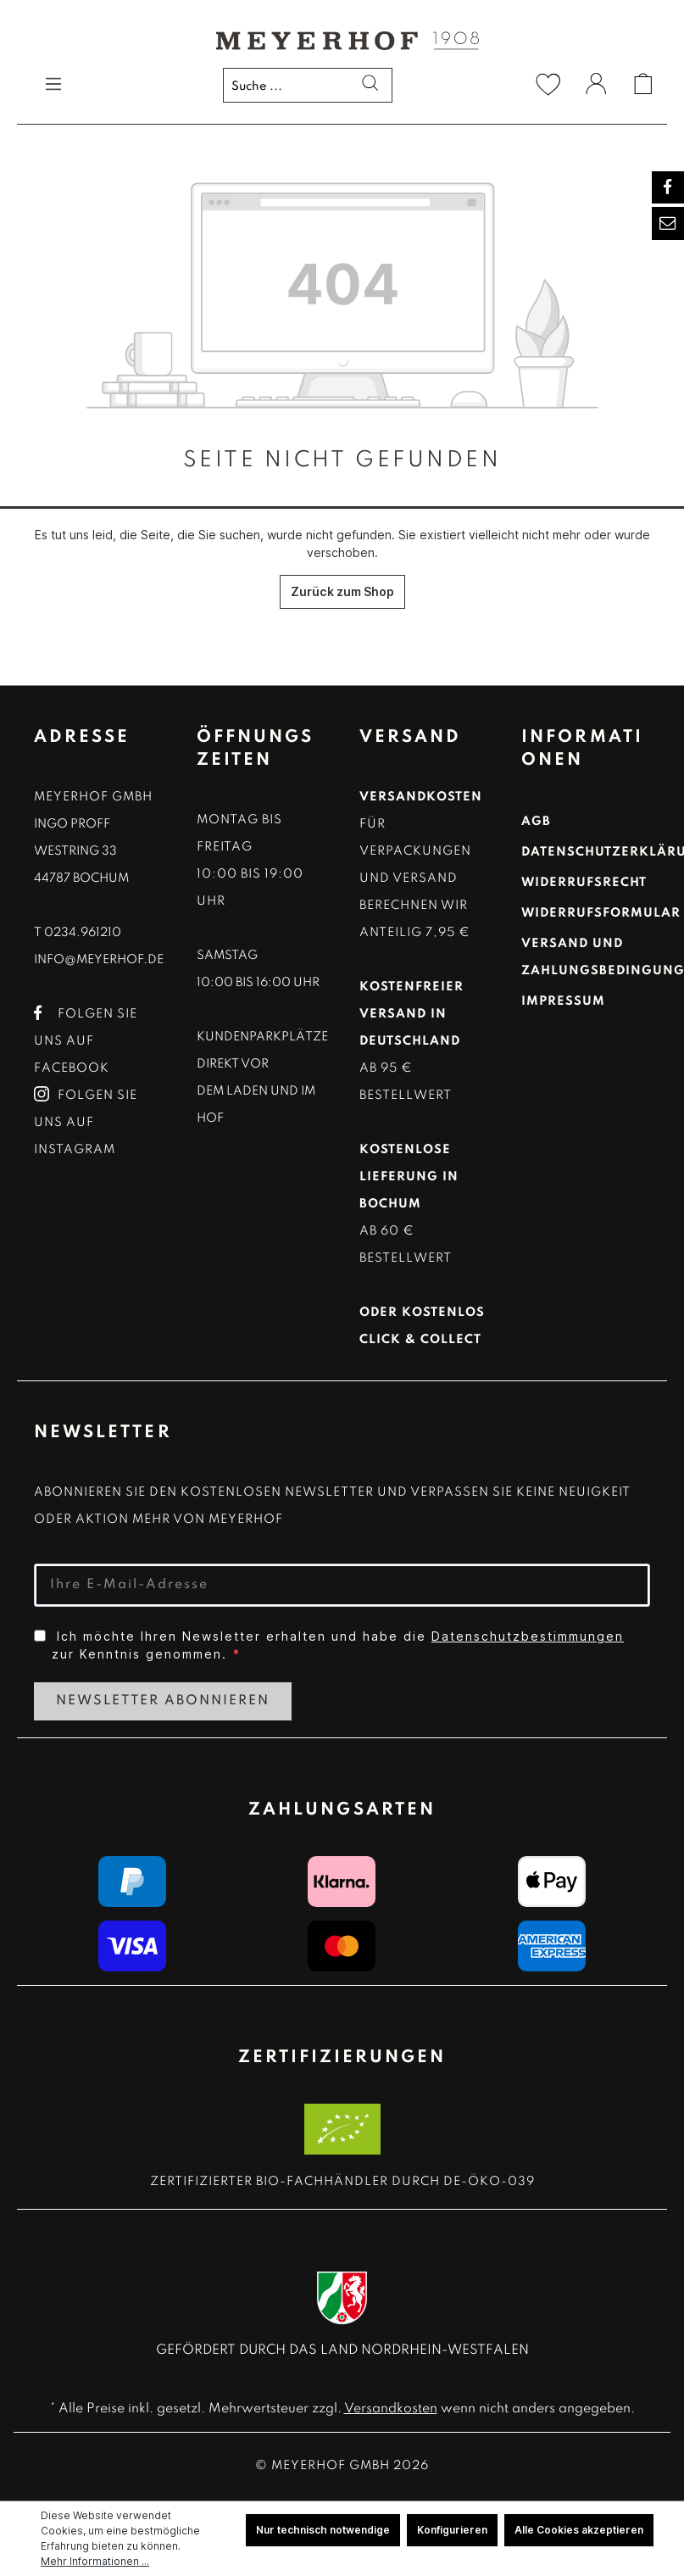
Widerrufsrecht (584, 883)
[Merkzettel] (548, 84)
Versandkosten (390, 2409)
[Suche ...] (308, 85)
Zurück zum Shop (342, 591)
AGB (536, 822)
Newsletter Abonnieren (163, 1701)
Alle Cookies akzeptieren (578, 2529)
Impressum (563, 1001)
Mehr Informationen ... (95, 2561)
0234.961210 (82, 933)
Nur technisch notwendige (323, 2529)
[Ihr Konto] (596, 86)
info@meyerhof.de (99, 960)
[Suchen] (364, 86)
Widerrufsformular (601, 913)
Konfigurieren (452, 2529)
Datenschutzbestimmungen (527, 1636)
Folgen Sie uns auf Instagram (85, 1123)
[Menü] (53, 84)
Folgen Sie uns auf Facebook (85, 1041)
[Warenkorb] (643, 84)
